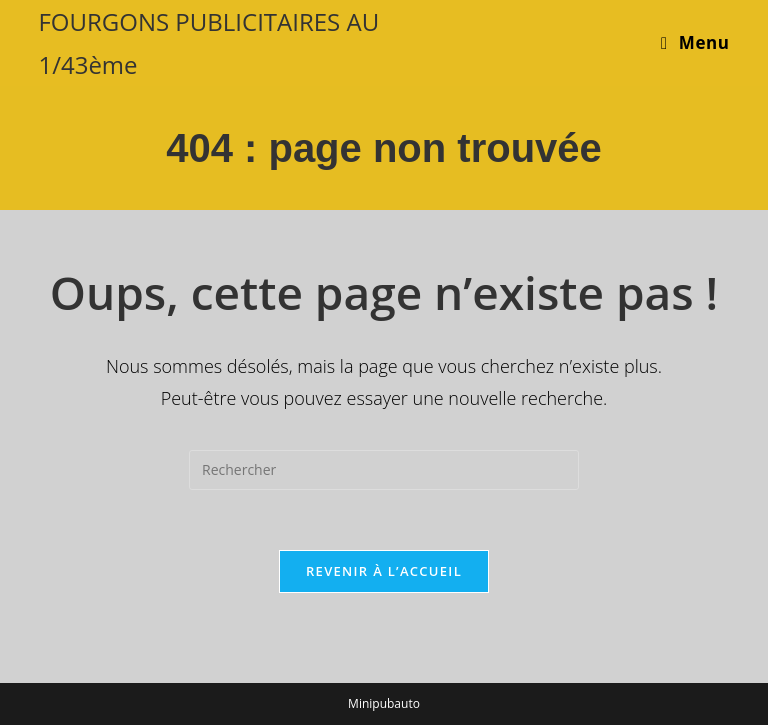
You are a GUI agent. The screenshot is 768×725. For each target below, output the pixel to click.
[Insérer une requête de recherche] (384, 470)
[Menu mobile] (695, 42)
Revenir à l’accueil (384, 571)
